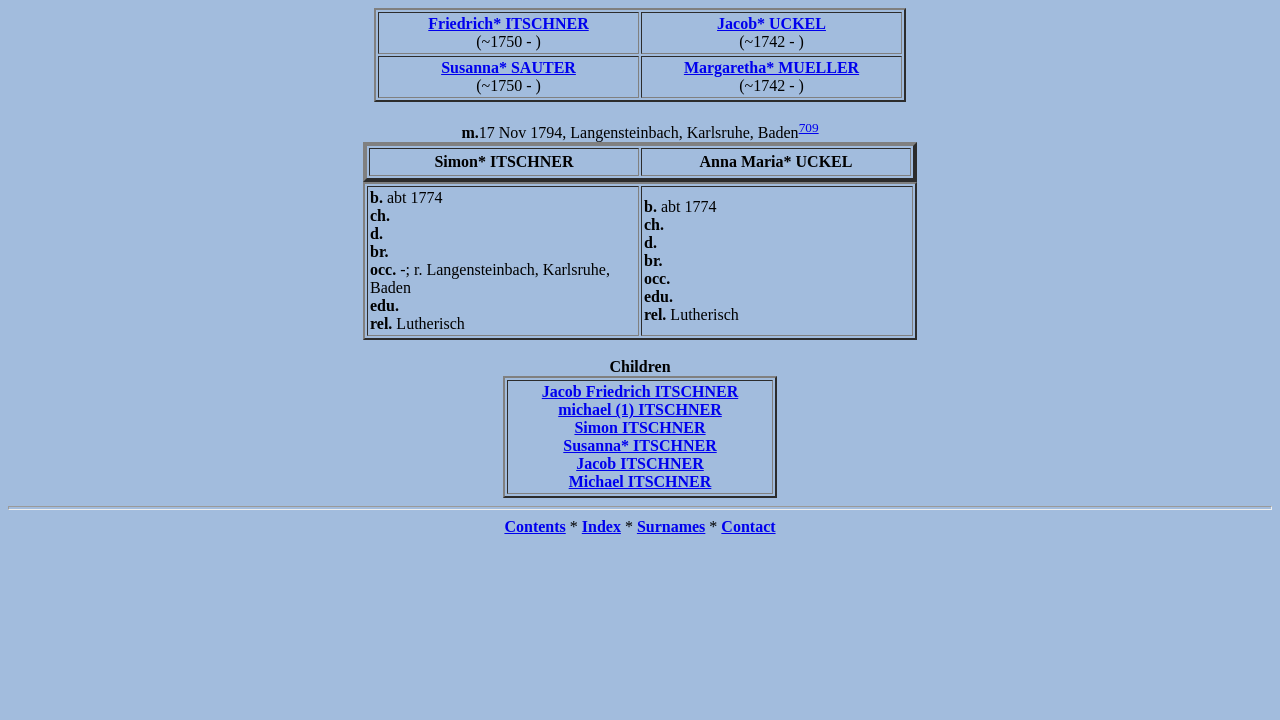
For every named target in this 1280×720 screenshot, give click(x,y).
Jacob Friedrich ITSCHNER (640, 391)
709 (809, 127)
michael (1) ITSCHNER (640, 409)
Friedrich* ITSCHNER (508, 23)
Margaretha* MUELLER (771, 67)
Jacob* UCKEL (771, 23)
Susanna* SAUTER (508, 67)
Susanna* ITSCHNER (639, 445)
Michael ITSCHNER (640, 481)
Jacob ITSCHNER (640, 463)
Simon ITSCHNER (639, 427)
